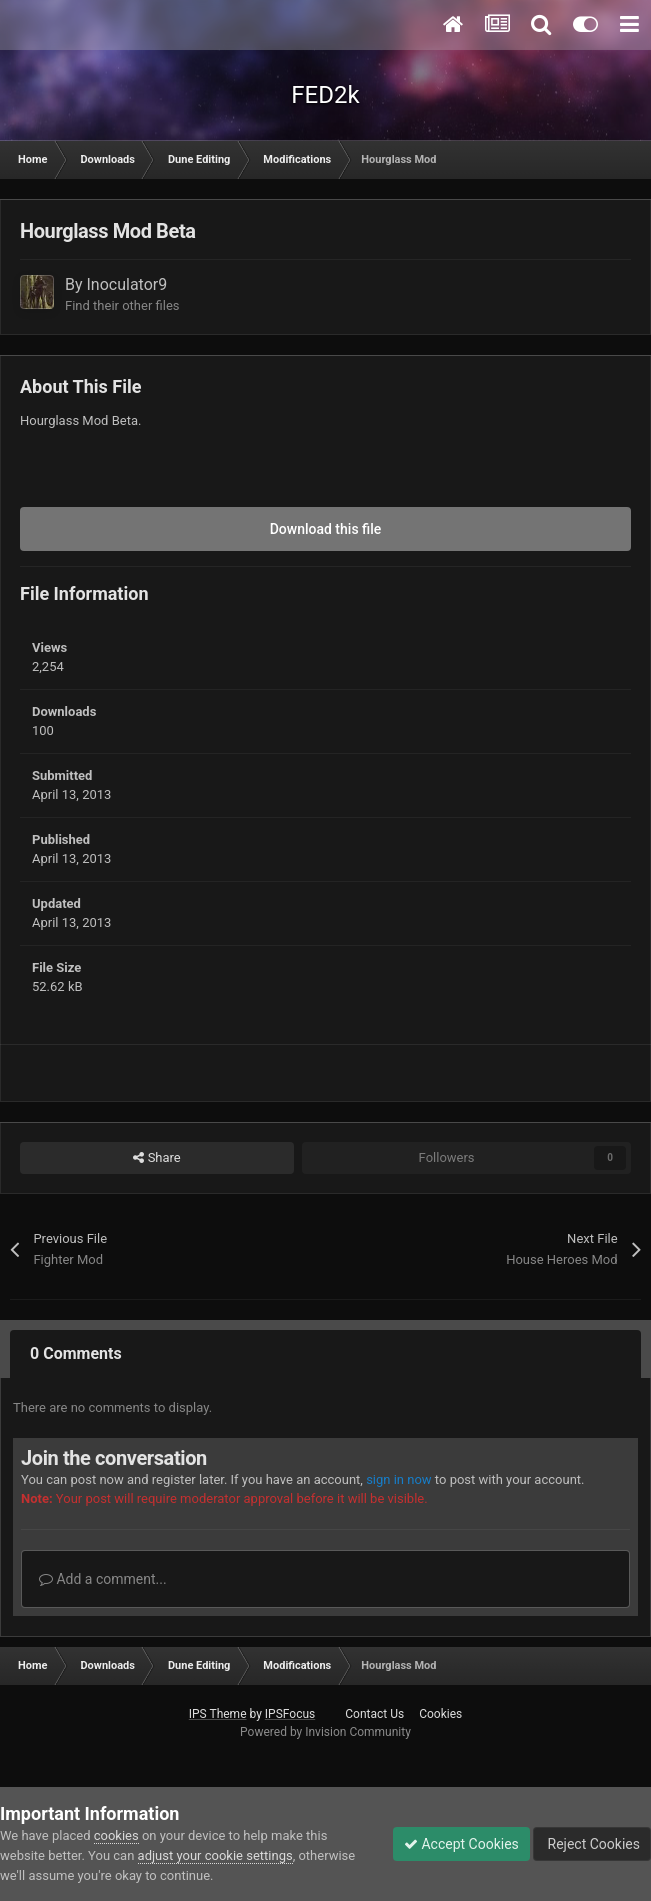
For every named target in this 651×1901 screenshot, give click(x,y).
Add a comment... (103, 1579)
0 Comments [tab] (76, 1353)
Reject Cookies (592, 1844)
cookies (116, 1835)
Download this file (326, 529)
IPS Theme (218, 1714)
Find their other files (122, 305)
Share (156, 1158)
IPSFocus (290, 1714)
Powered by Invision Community (325, 1732)
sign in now (399, 1479)
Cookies (440, 1714)
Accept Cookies (461, 1844)
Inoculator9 (127, 284)
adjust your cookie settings (215, 1855)
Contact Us (374, 1714)
